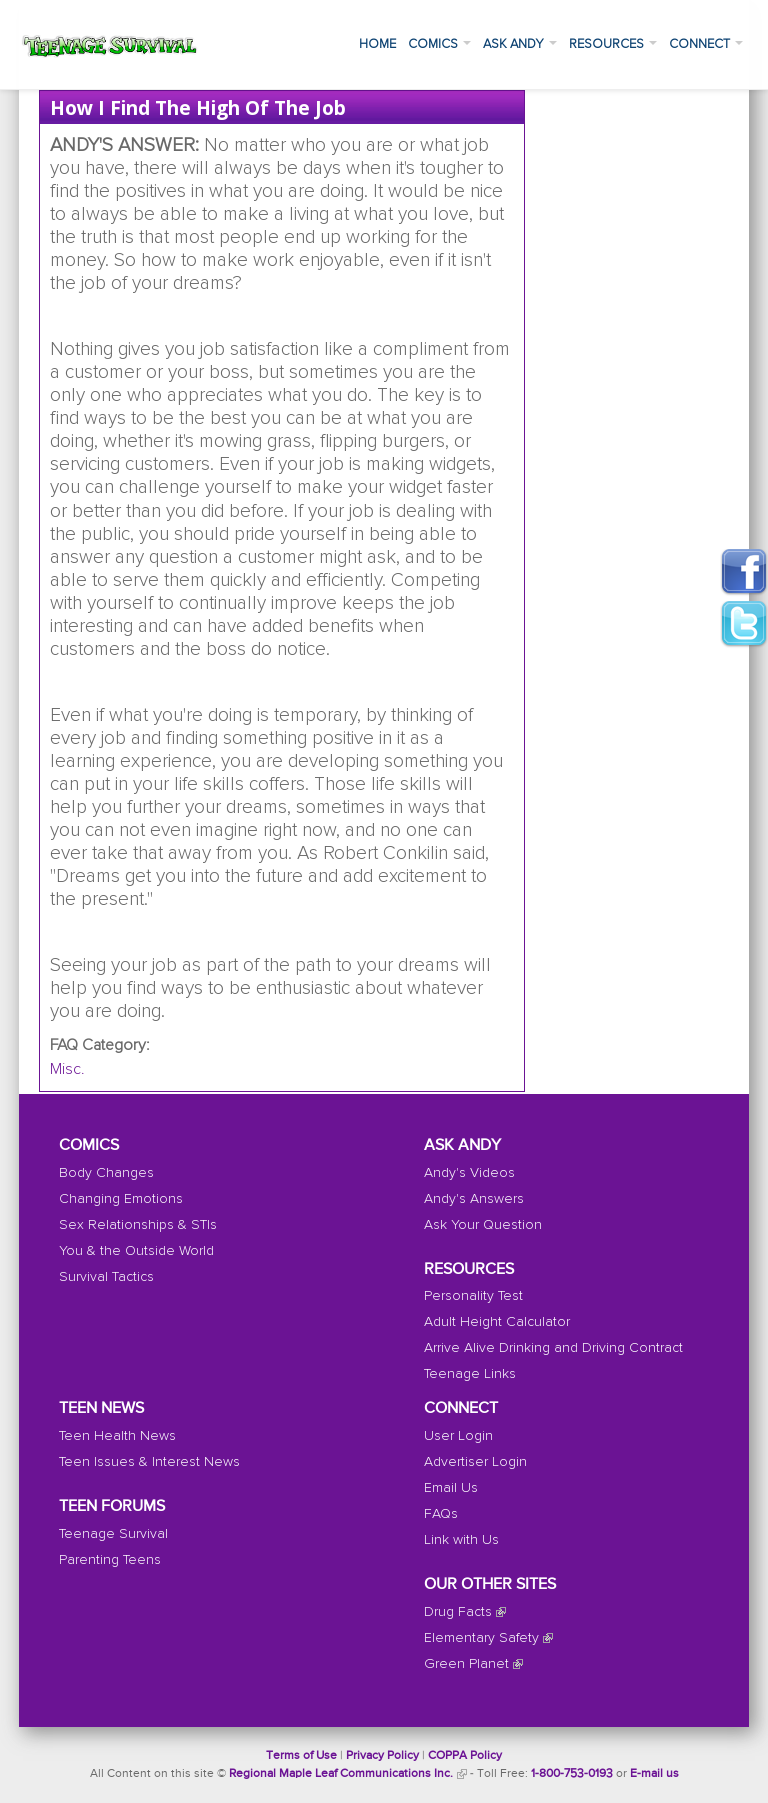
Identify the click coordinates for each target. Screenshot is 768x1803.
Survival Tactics (106, 1277)
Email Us (451, 1488)
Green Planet (466, 1664)
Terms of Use (301, 1756)
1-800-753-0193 (572, 1774)
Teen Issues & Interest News (149, 1462)
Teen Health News (117, 1436)
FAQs (441, 1514)
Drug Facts (458, 1612)
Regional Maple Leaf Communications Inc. (341, 1774)
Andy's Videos (469, 1173)
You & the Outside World (136, 1251)
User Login (458, 1436)
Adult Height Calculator (497, 1322)
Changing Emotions (121, 1199)
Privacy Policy (382, 1756)
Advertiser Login (475, 1462)
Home (377, 44)
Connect (706, 44)
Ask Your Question (483, 1225)
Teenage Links (470, 1374)
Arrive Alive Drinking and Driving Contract (553, 1348)
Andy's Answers (474, 1199)
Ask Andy (520, 44)
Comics (439, 44)
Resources (613, 44)
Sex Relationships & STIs (138, 1225)
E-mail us (654, 1774)
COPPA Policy (465, 1756)
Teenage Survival (113, 1534)
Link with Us (461, 1540)
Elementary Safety (481, 1638)
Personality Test (473, 1296)
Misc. (67, 1069)
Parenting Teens (110, 1560)
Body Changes (106, 1173)
